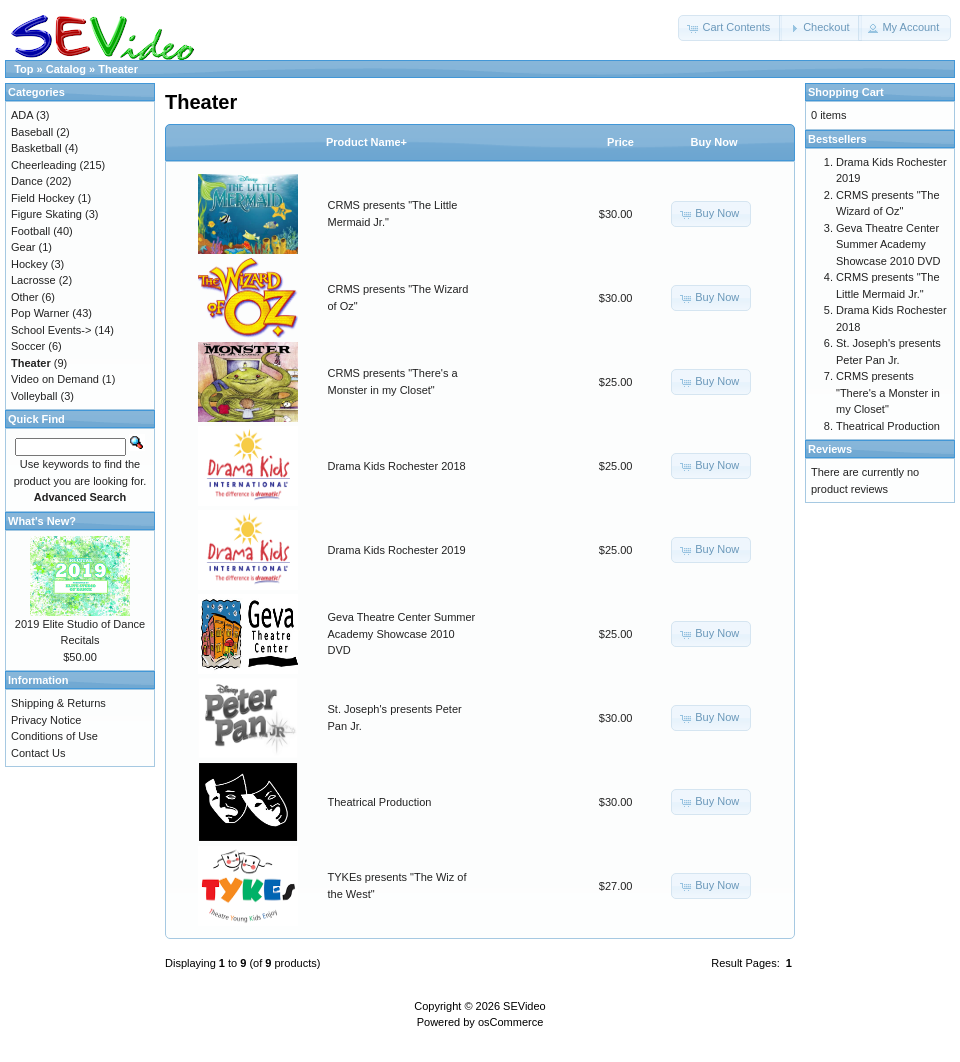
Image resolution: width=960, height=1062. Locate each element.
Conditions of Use (54, 736)
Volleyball (34, 396)
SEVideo (524, 1006)
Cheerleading (43, 165)
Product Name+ (366, 142)
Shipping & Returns (58, 703)
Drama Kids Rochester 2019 (397, 550)
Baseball (32, 132)
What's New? (42, 521)
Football (30, 231)
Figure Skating (46, 214)
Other (25, 297)
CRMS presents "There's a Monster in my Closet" (888, 392)
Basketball (36, 148)
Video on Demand (55, 379)
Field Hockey (43, 198)
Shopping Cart (846, 92)
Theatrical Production (380, 802)
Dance (27, 181)
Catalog (66, 69)
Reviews (830, 449)
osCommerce (510, 1022)
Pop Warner (40, 313)
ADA (22, 115)
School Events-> (51, 330)
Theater (118, 69)
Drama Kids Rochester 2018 (397, 466)
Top (23, 69)
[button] (730, 28)
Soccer (28, 346)
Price (620, 142)
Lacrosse (33, 280)
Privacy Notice (46, 720)
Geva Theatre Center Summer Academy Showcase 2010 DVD (402, 633)
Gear (23, 247)
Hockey (29, 264)
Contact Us (38, 753)
